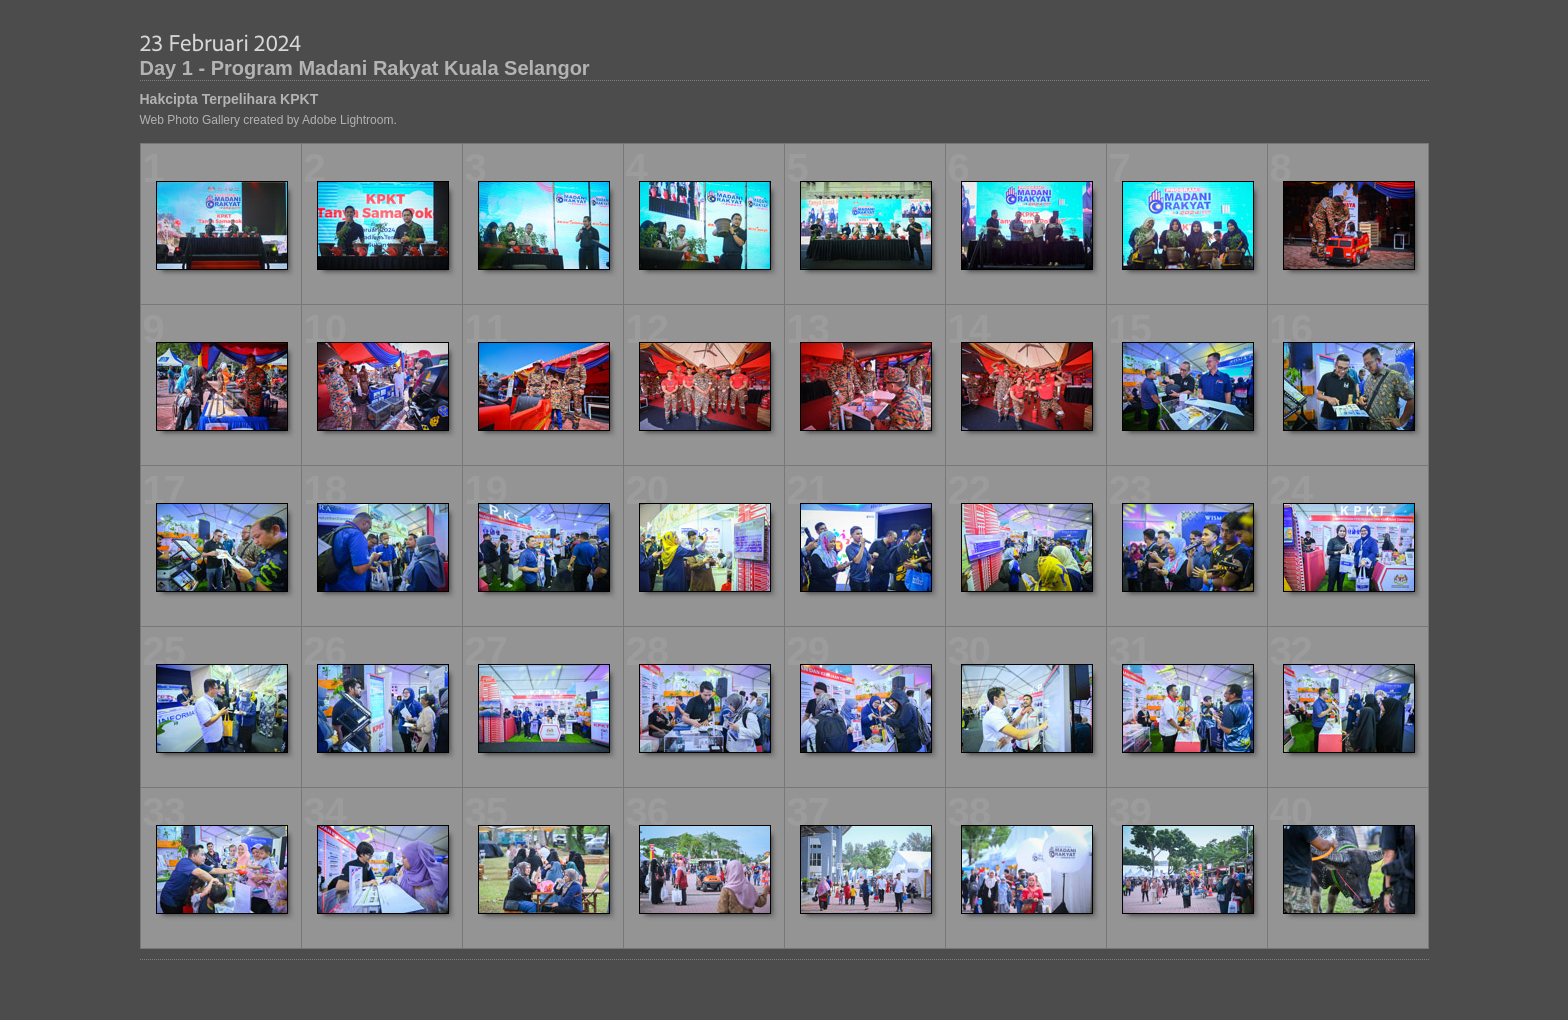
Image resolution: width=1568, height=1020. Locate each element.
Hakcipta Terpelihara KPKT (229, 99)
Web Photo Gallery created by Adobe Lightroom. (268, 120)
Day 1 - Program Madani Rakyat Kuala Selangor (365, 68)
